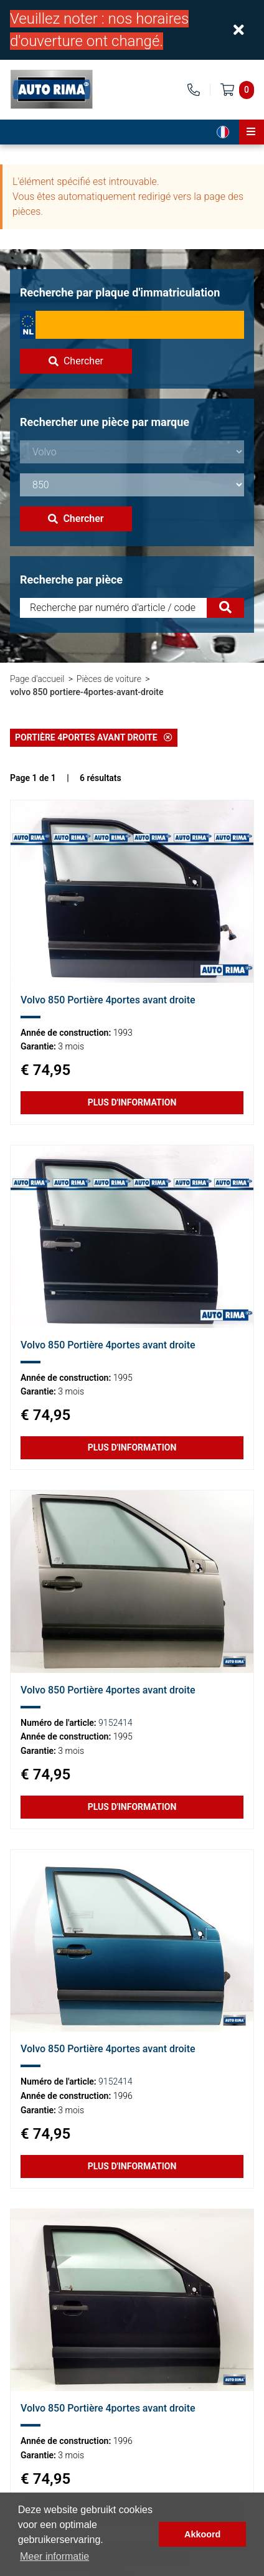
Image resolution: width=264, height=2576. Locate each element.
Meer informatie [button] (54, 2556)
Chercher (76, 361)
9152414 (115, 1723)
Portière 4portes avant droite (93, 737)
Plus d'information (132, 1102)
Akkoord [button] (202, 2534)
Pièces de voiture (109, 679)
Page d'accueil (37, 679)
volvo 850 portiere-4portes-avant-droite (86, 692)
